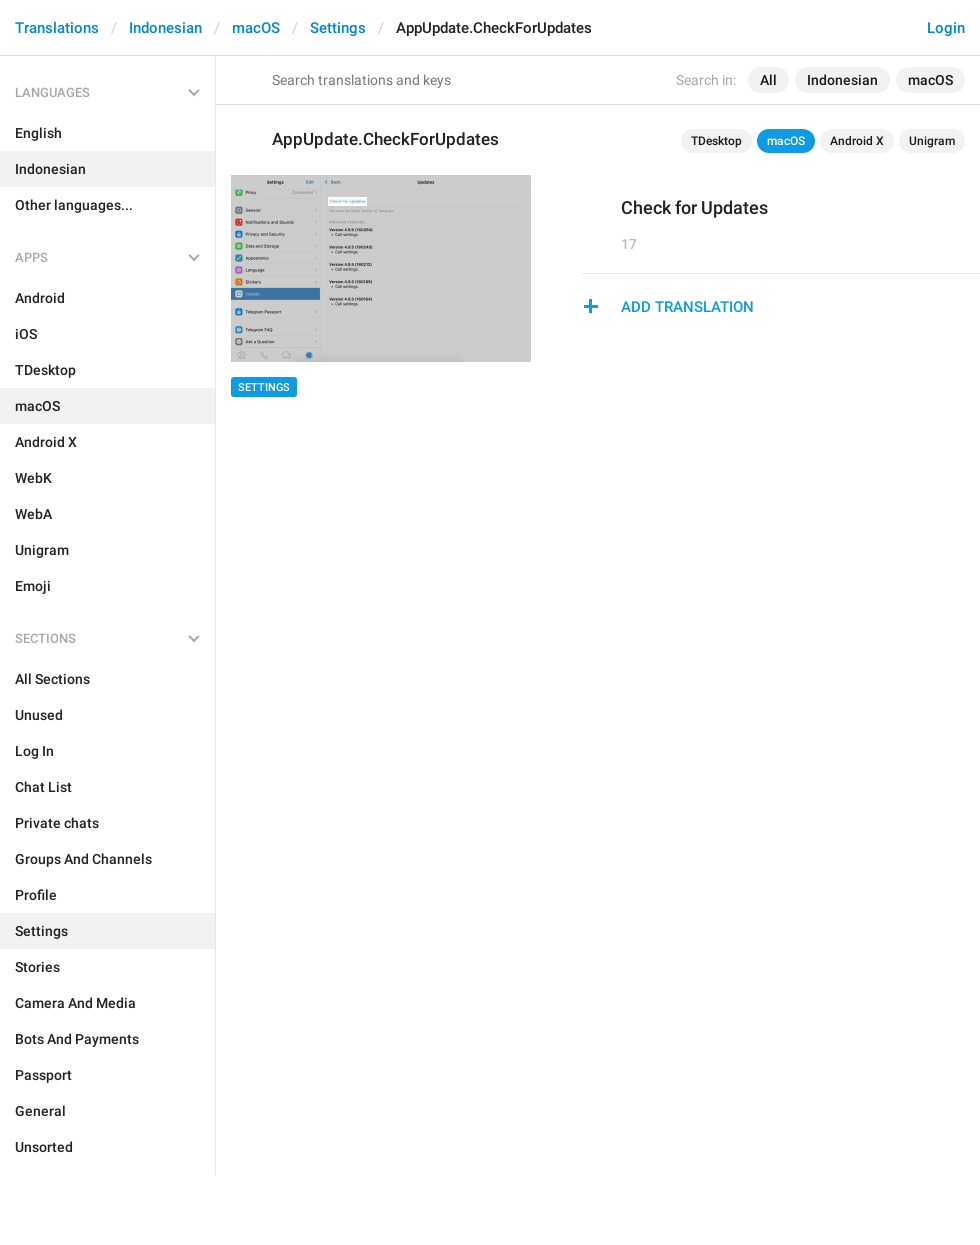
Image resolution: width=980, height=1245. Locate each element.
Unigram (932, 141)
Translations (57, 28)
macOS (256, 28)
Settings (338, 28)
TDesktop (716, 141)
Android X (857, 141)
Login (946, 28)
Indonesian (165, 28)
